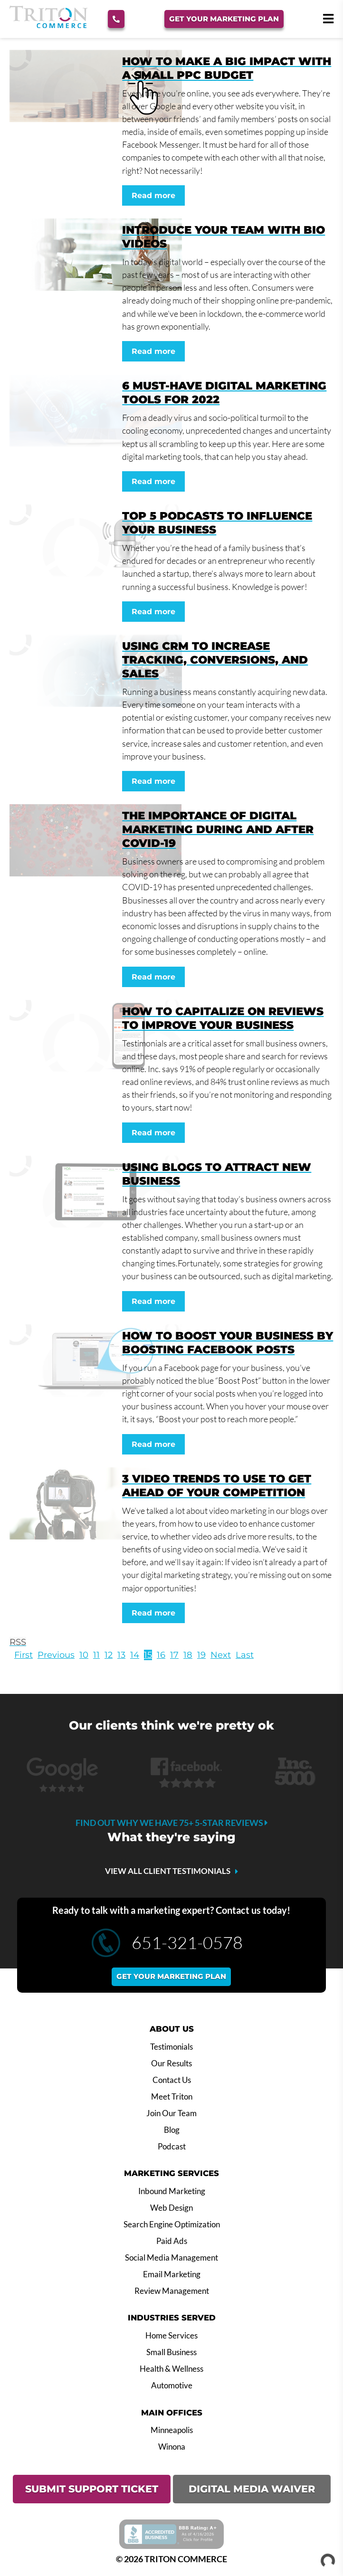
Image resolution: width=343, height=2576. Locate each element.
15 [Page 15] (148, 1655)
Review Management (171, 2291)
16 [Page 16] (161, 1655)
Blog (172, 2130)
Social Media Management (171, 2257)
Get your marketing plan (171, 1976)
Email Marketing (171, 2274)
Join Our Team (171, 2113)
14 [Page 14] (134, 1655)
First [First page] (23, 1655)
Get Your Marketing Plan (224, 18)
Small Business (171, 2352)
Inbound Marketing (171, 2191)
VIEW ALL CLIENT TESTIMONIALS (167, 1871)
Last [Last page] (245, 1655)
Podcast (172, 2146)
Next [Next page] (220, 1655)
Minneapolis (172, 2430)
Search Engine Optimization (172, 2224)
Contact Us (171, 2080)
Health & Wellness (171, 2369)
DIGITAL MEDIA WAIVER (252, 2489)
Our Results (171, 2063)
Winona (171, 2447)
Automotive (171, 2385)
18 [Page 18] (187, 1655)
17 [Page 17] (174, 1655)
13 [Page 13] (121, 1655)
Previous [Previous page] (56, 1655)
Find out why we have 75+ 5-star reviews (172, 1822)
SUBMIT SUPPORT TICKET (91, 2489)
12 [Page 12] (109, 1655)
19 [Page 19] (201, 1655)
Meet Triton (171, 2096)
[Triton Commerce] (48, 25)
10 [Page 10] (83, 1655)
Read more (153, 195)
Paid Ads (171, 2241)
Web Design (171, 2208)
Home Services (171, 2335)
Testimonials (171, 2047)
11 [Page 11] (96, 1655)
